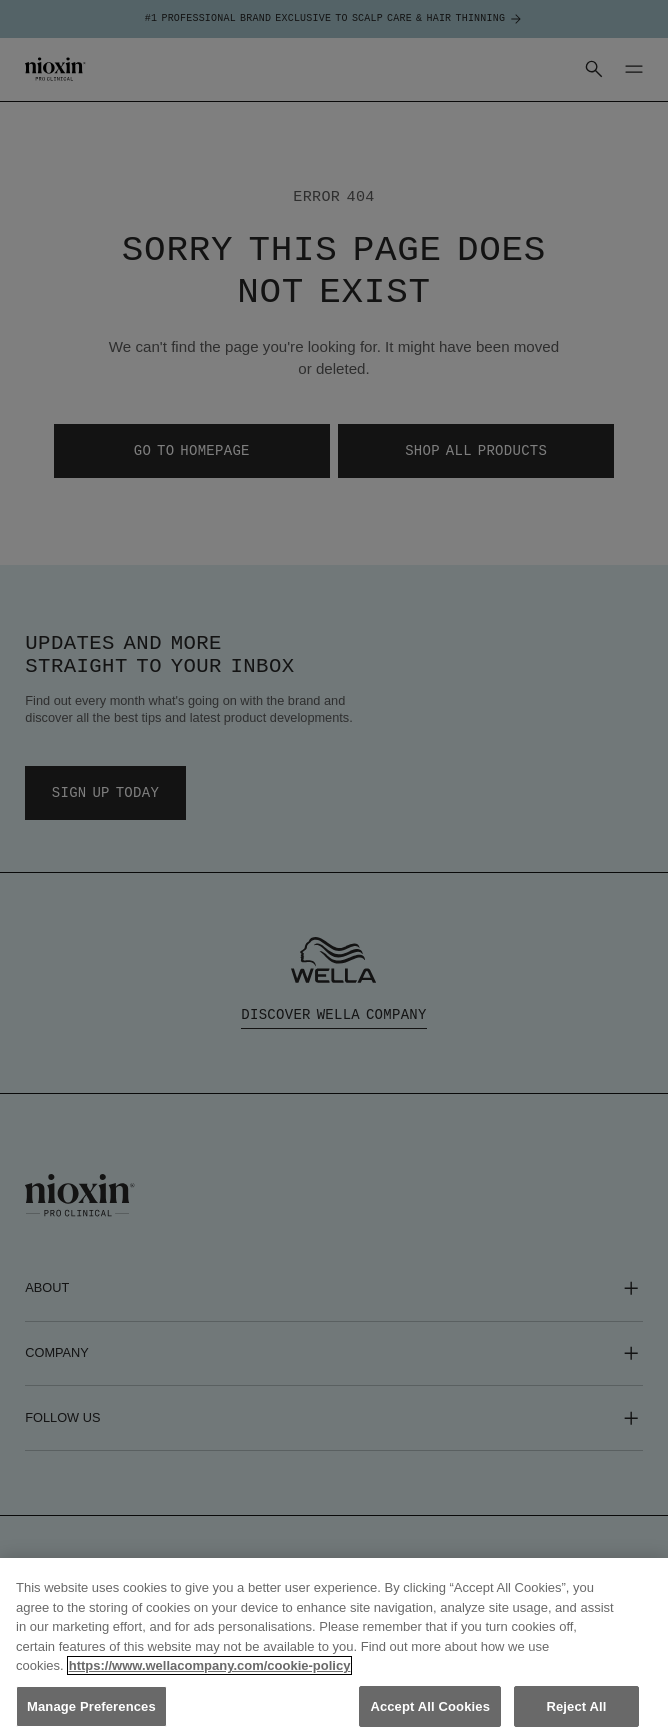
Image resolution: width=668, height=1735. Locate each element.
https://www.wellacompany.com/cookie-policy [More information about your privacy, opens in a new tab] (210, 1680)
